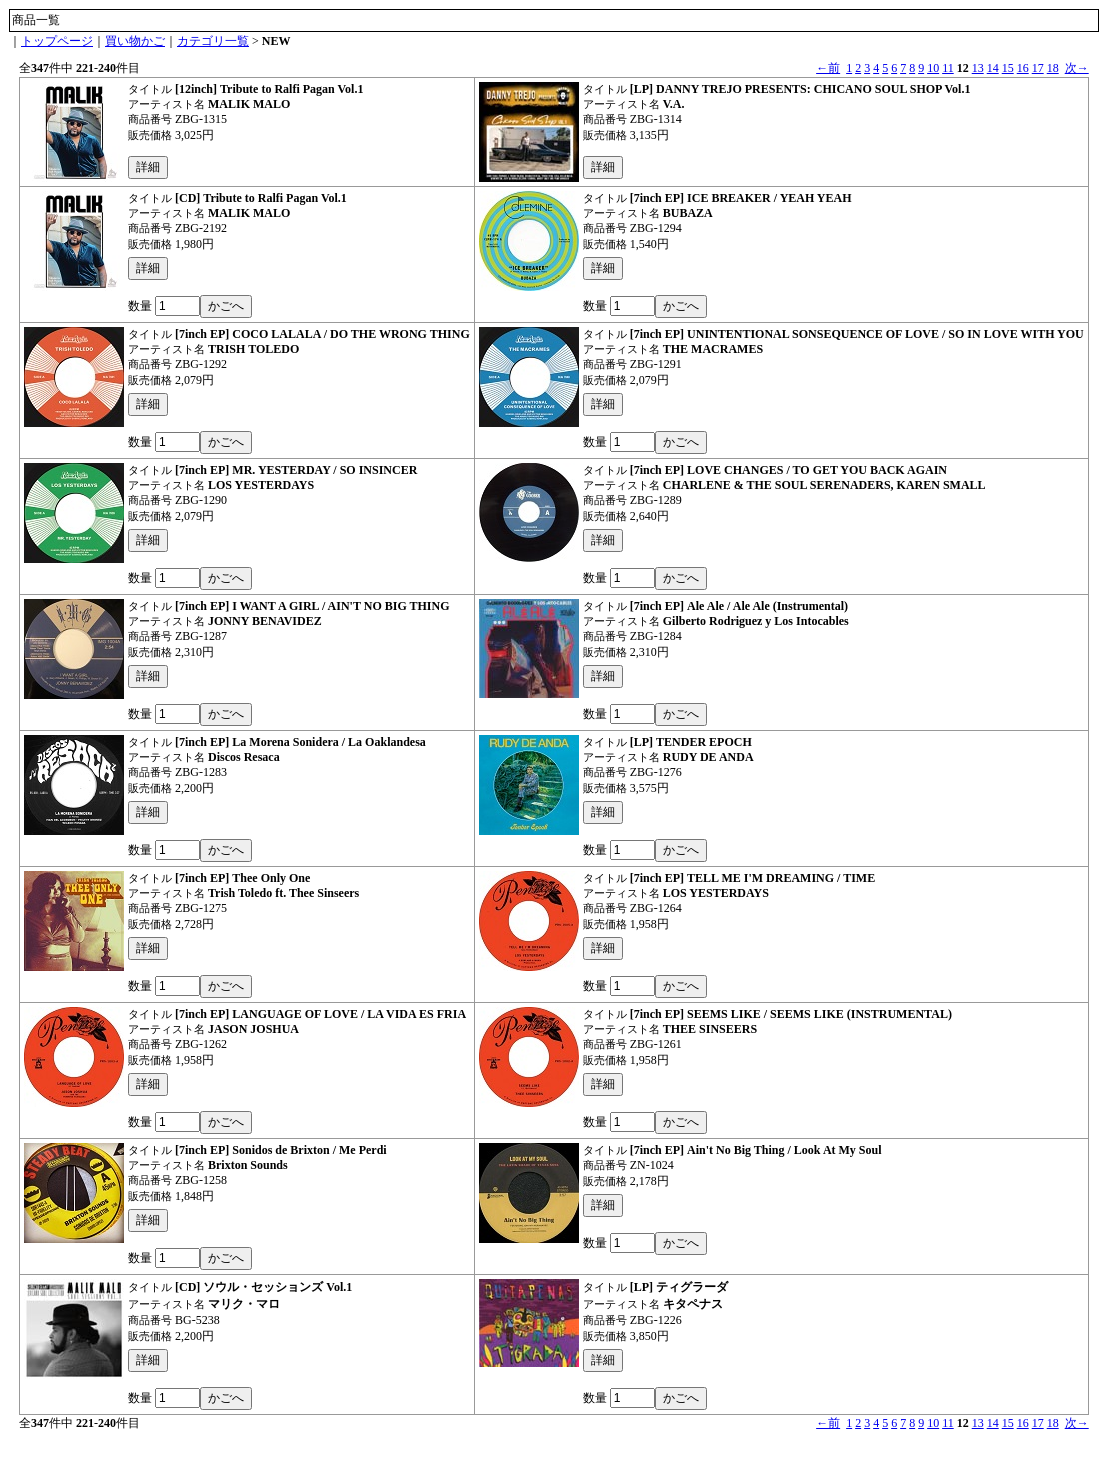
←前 (828, 68)
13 (978, 68)
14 (993, 68)
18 (1053, 68)
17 (1038, 68)
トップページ (57, 41)
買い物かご (135, 41)
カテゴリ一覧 (213, 41)
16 (1023, 68)
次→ (1077, 68)
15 (1008, 68)
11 (948, 68)
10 (933, 68)
